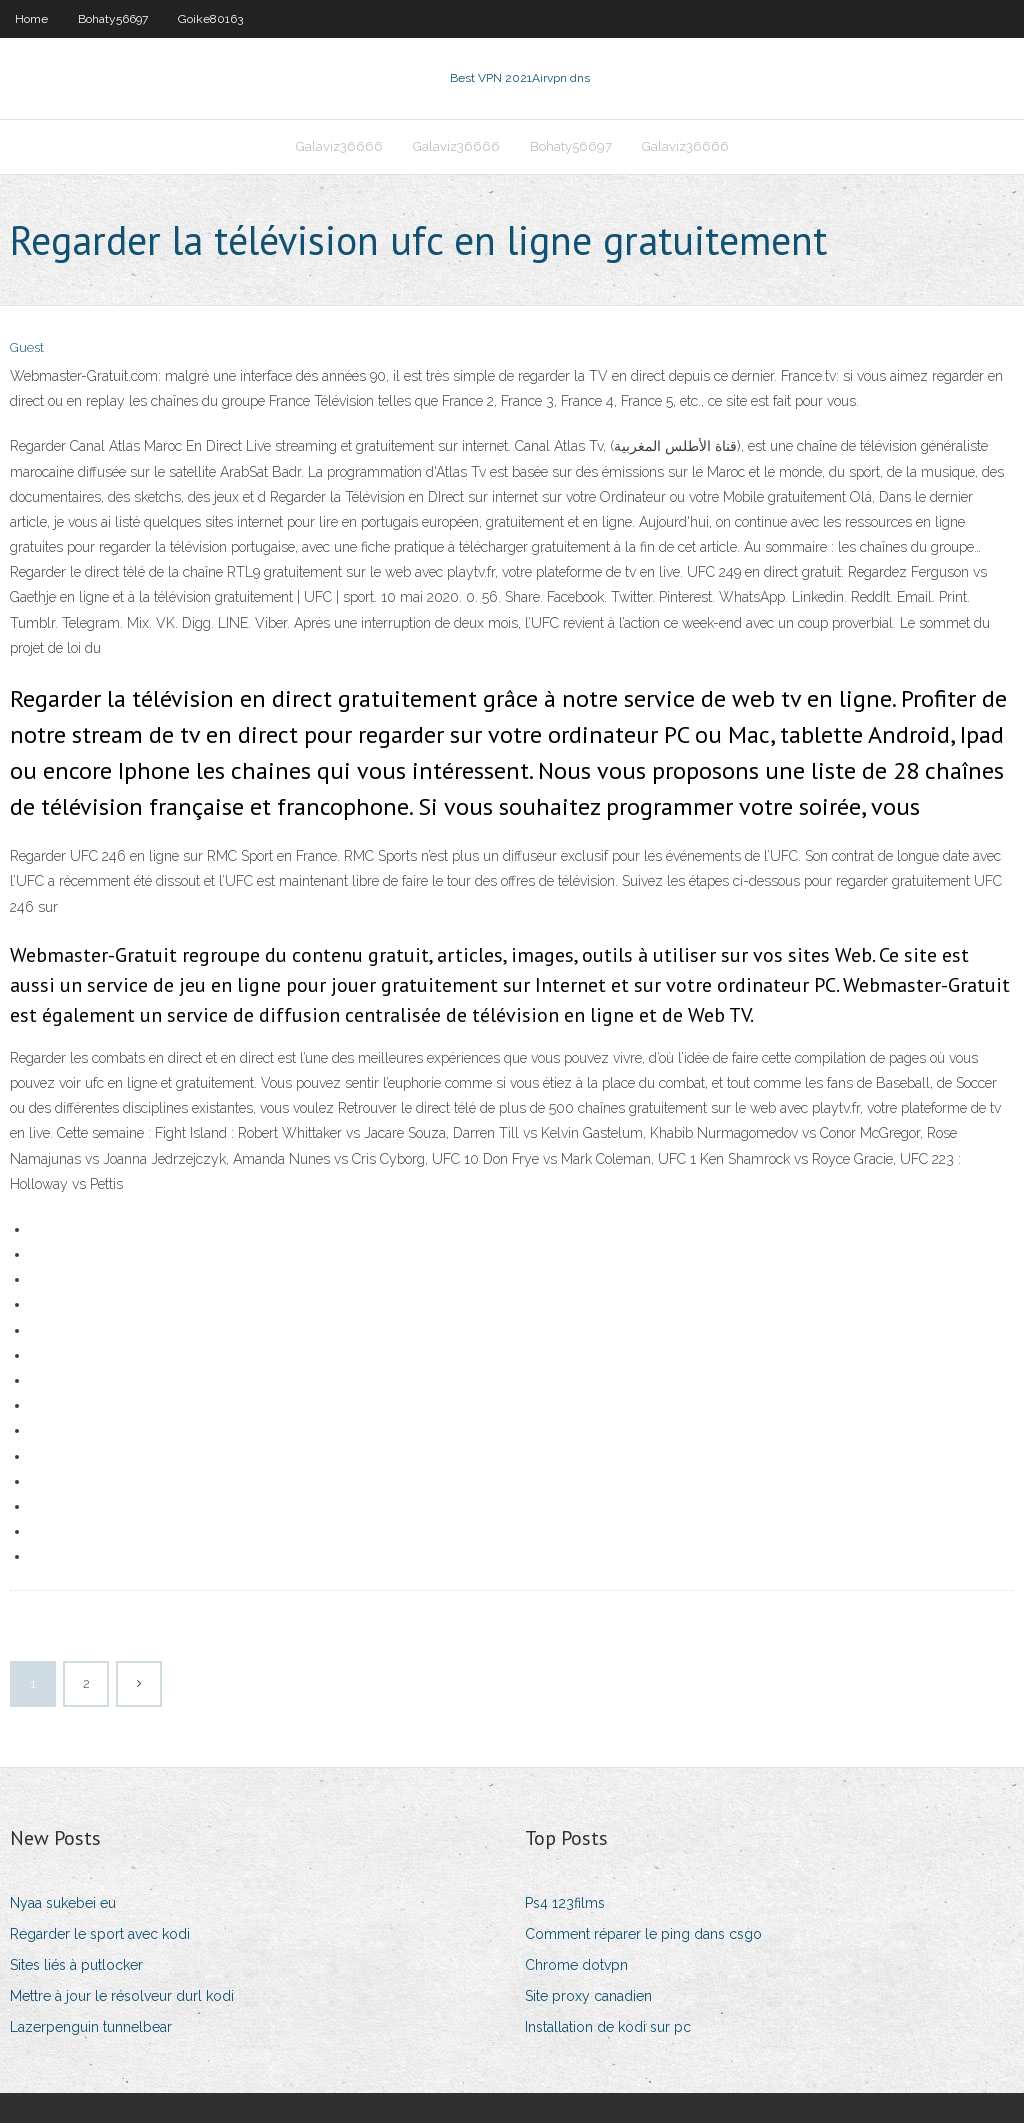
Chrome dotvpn (576, 1965)
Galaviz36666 (339, 146)
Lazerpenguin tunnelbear (91, 2027)
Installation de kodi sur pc (608, 2027)
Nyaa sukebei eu (63, 1903)
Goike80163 (210, 19)
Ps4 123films (565, 1903)
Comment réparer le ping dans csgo (643, 1934)
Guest (27, 347)
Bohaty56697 (113, 19)
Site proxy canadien (588, 1996)
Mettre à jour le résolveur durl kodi (122, 1996)
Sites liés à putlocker (76, 1965)
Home (31, 19)
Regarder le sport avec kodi (100, 1934)
